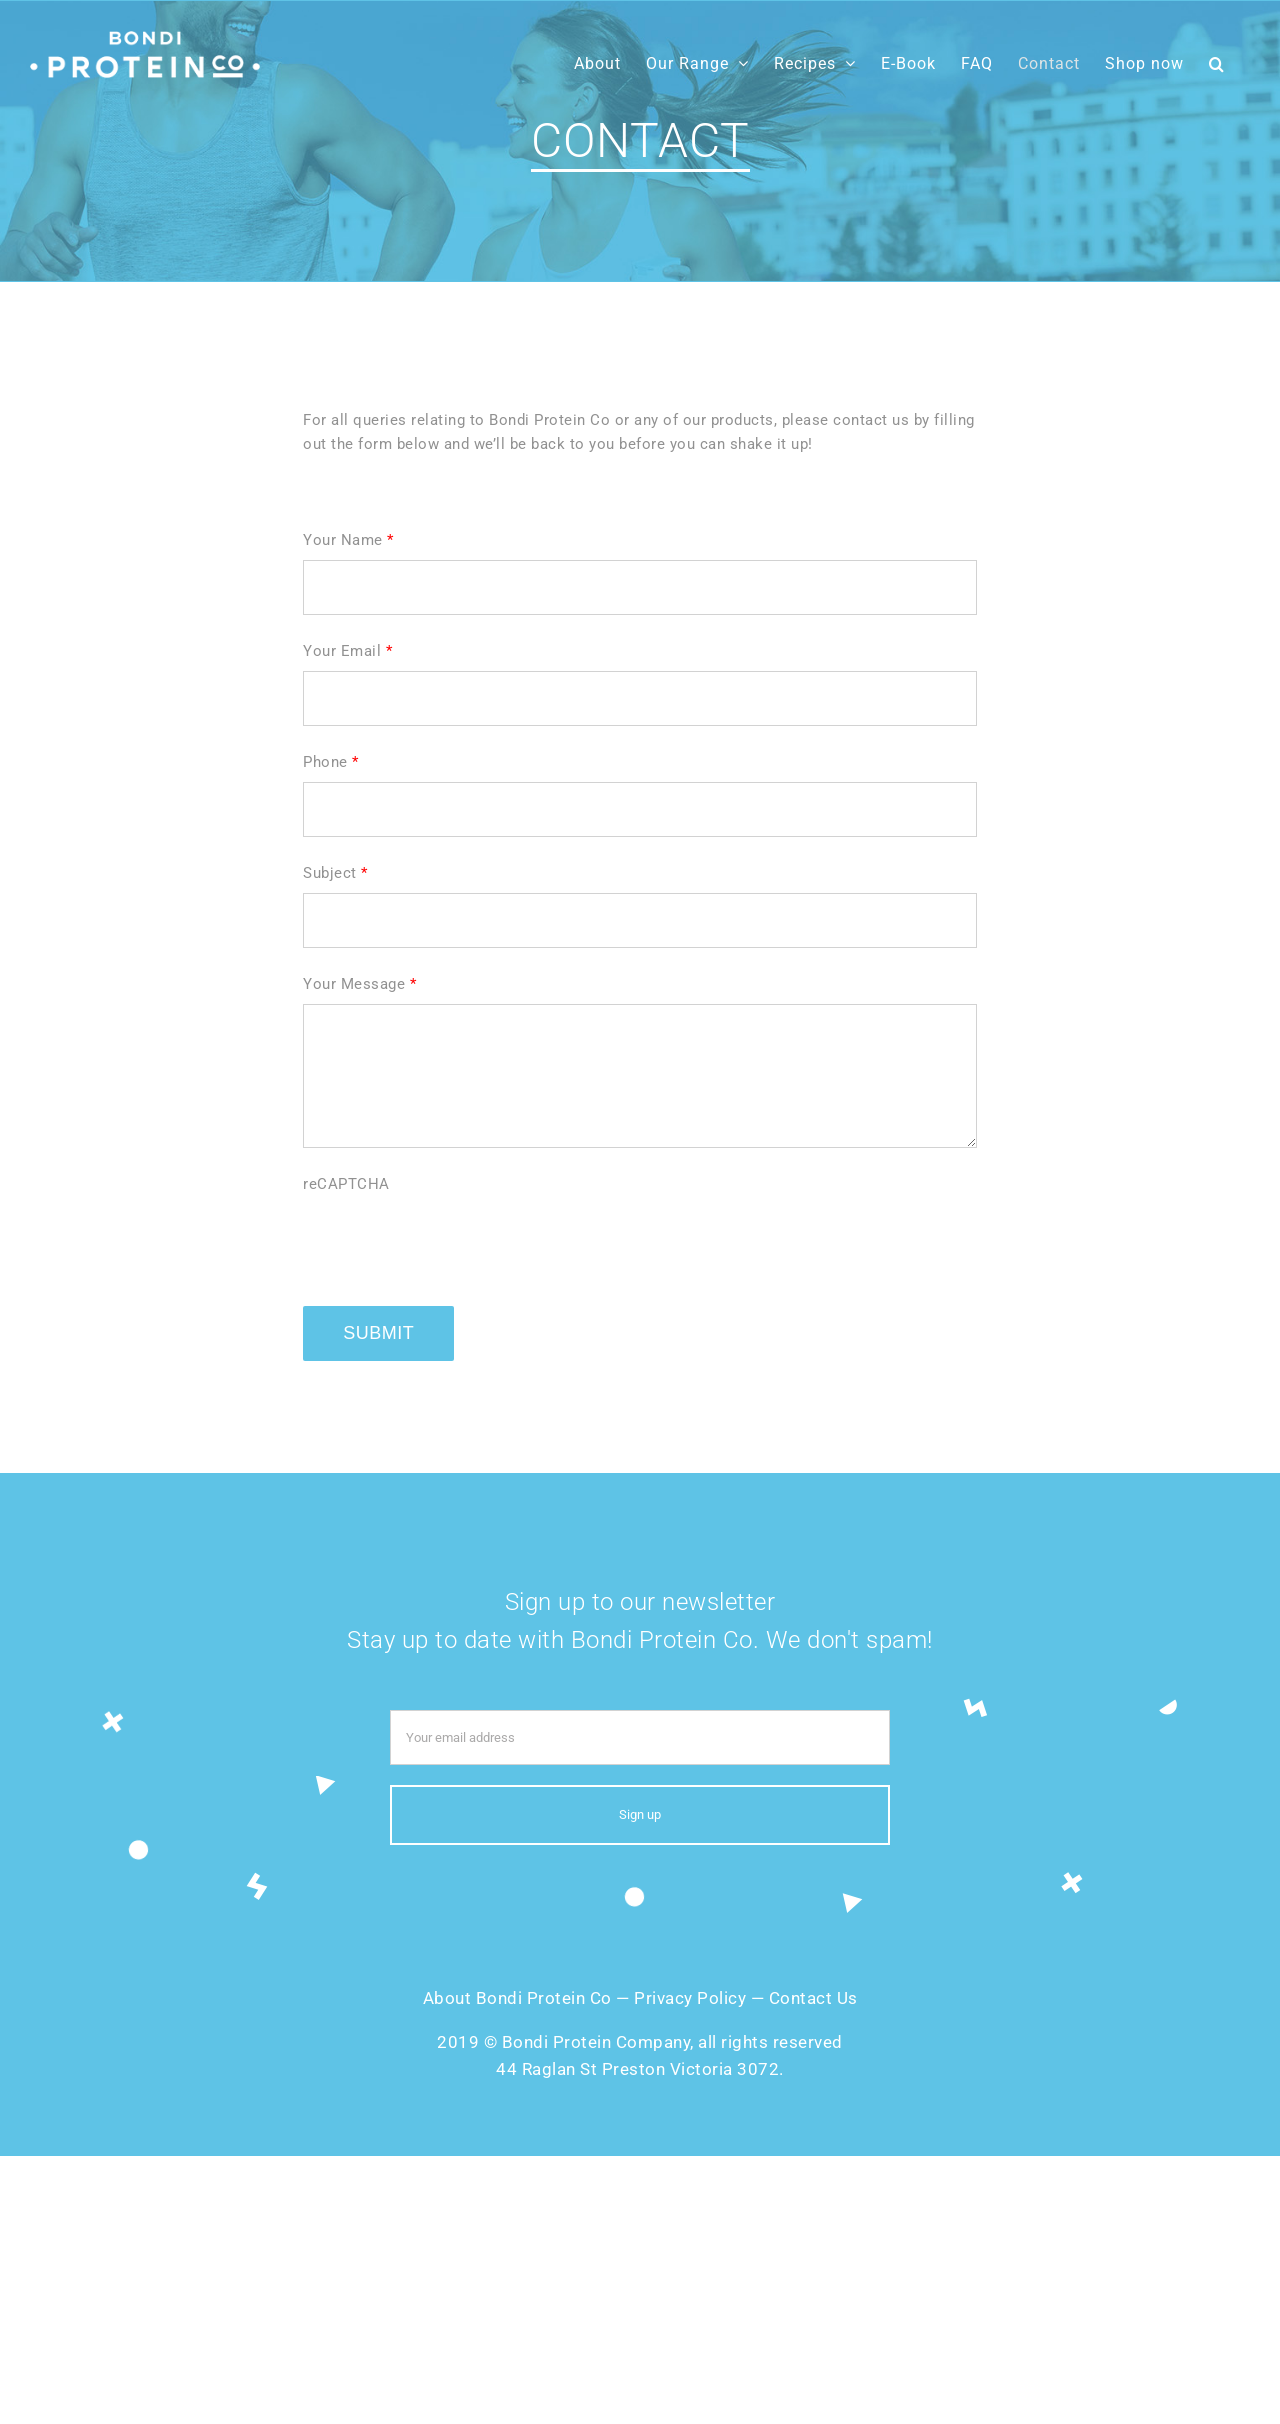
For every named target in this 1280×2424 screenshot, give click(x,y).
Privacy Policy (690, 1998)
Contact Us (813, 1998)
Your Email (347, 651)
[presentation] (455, 1243)
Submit (378, 1333)
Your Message (359, 984)
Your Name (348, 540)
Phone (331, 762)
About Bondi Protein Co (517, 1998)
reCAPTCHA (346, 1184)
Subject (335, 873)
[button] (1217, 63)
